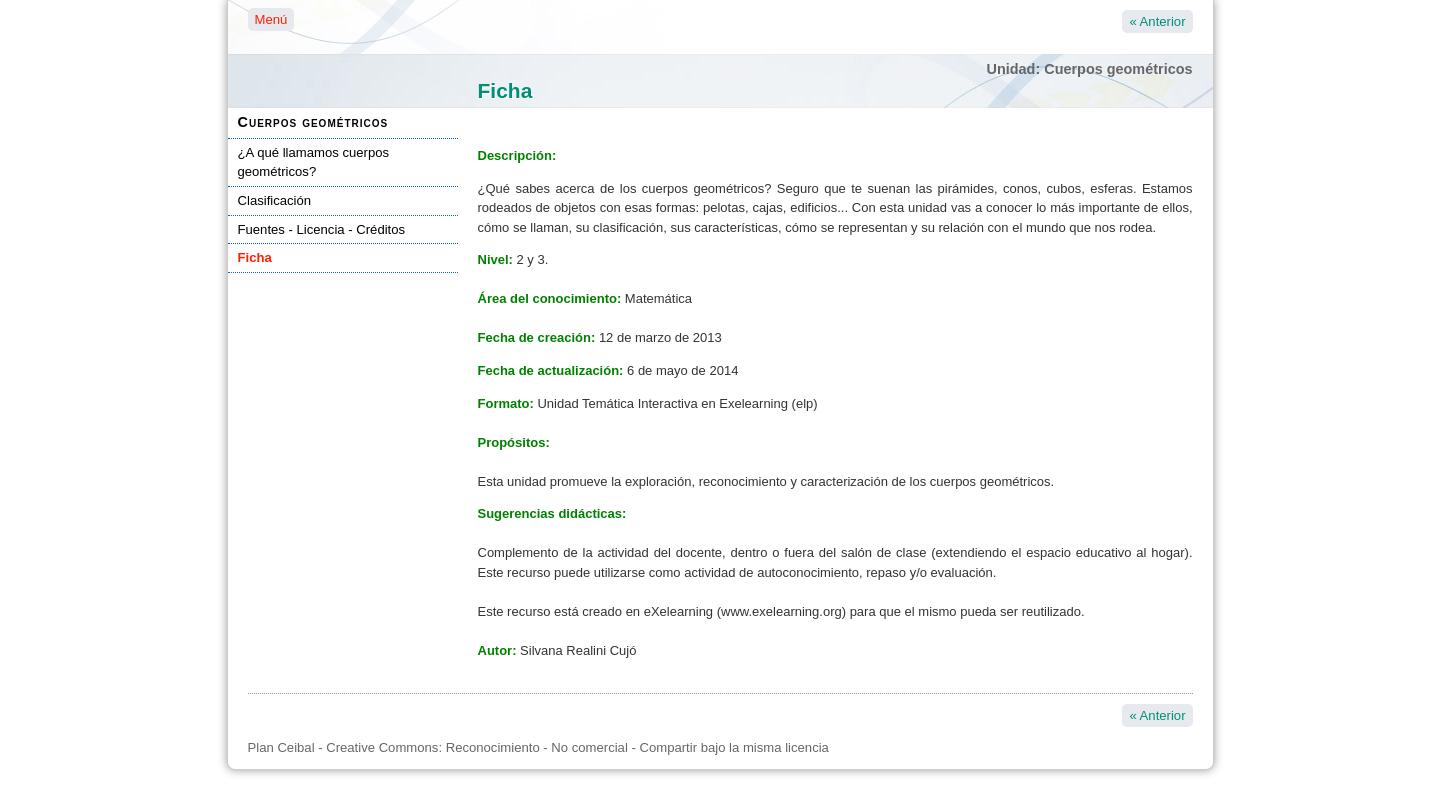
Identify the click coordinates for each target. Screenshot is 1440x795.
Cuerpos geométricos (313, 122)
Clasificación (275, 200)
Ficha (255, 257)
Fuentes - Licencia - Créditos (322, 229)
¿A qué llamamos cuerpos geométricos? (314, 162)
